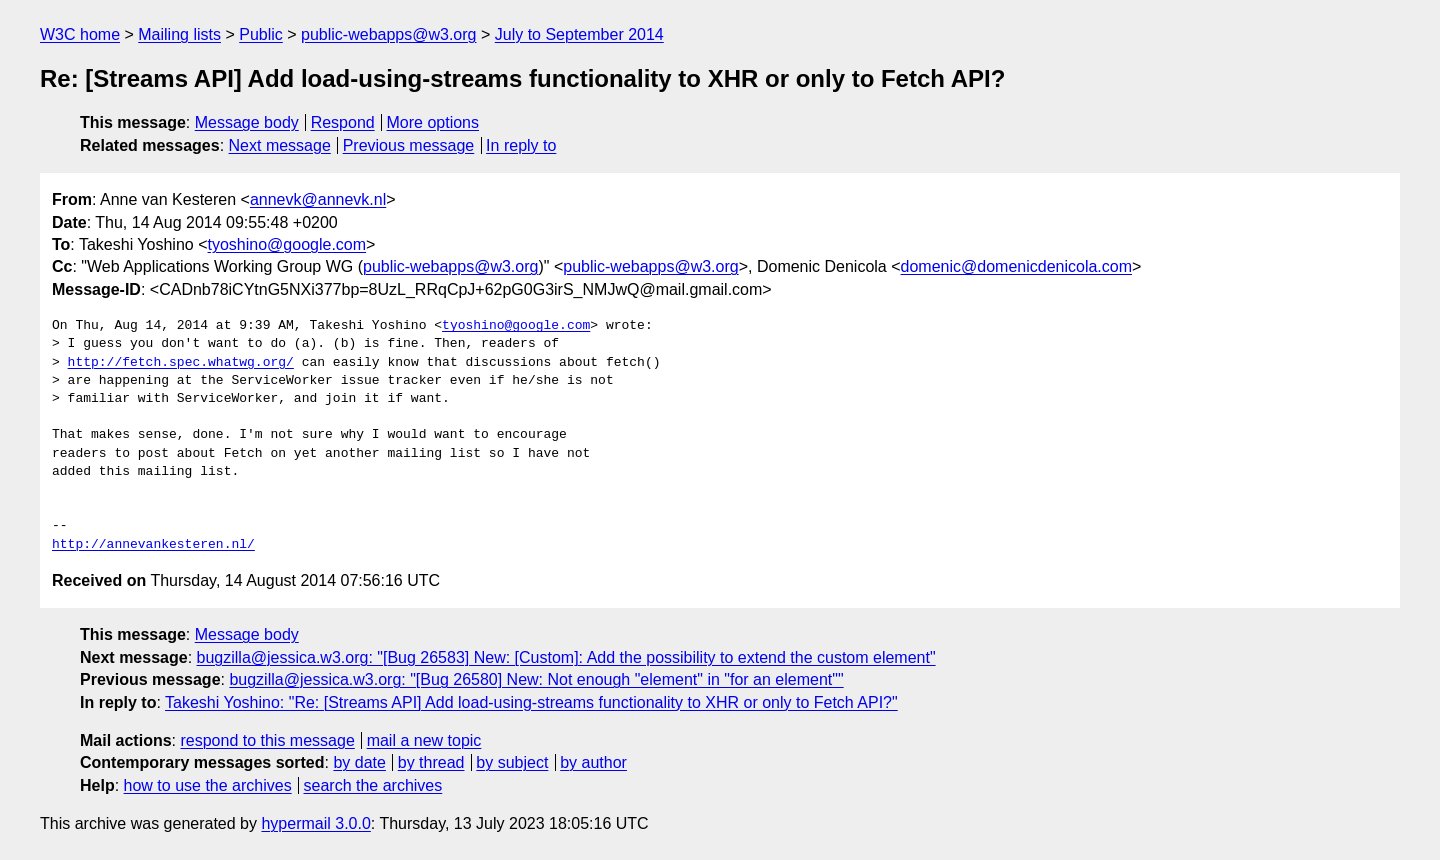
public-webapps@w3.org (388, 34)
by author (593, 762)
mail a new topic (424, 740)
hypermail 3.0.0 (315, 823)
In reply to (521, 145)
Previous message (409, 145)
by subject (512, 762)
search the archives (373, 785)
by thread (431, 762)
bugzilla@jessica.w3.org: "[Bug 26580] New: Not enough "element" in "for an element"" (536, 679)
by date (359, 762)
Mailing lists (179, 34)
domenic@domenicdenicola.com (1016, 266)
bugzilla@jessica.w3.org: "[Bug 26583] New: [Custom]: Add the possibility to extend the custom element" (566, 657)
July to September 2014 (579, 34)
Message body (247, 122)
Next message (280, 145)
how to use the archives (208, 785)
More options (433, 122)
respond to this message (267, 740)
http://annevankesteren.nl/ (153, 545)
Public (261, 34)
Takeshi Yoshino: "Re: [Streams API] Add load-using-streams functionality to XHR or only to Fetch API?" (531, 702)
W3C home (80, 34)
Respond (343, 122)
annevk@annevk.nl (318, 199)
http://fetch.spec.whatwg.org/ (181, 363)
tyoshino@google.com (287, 244)
